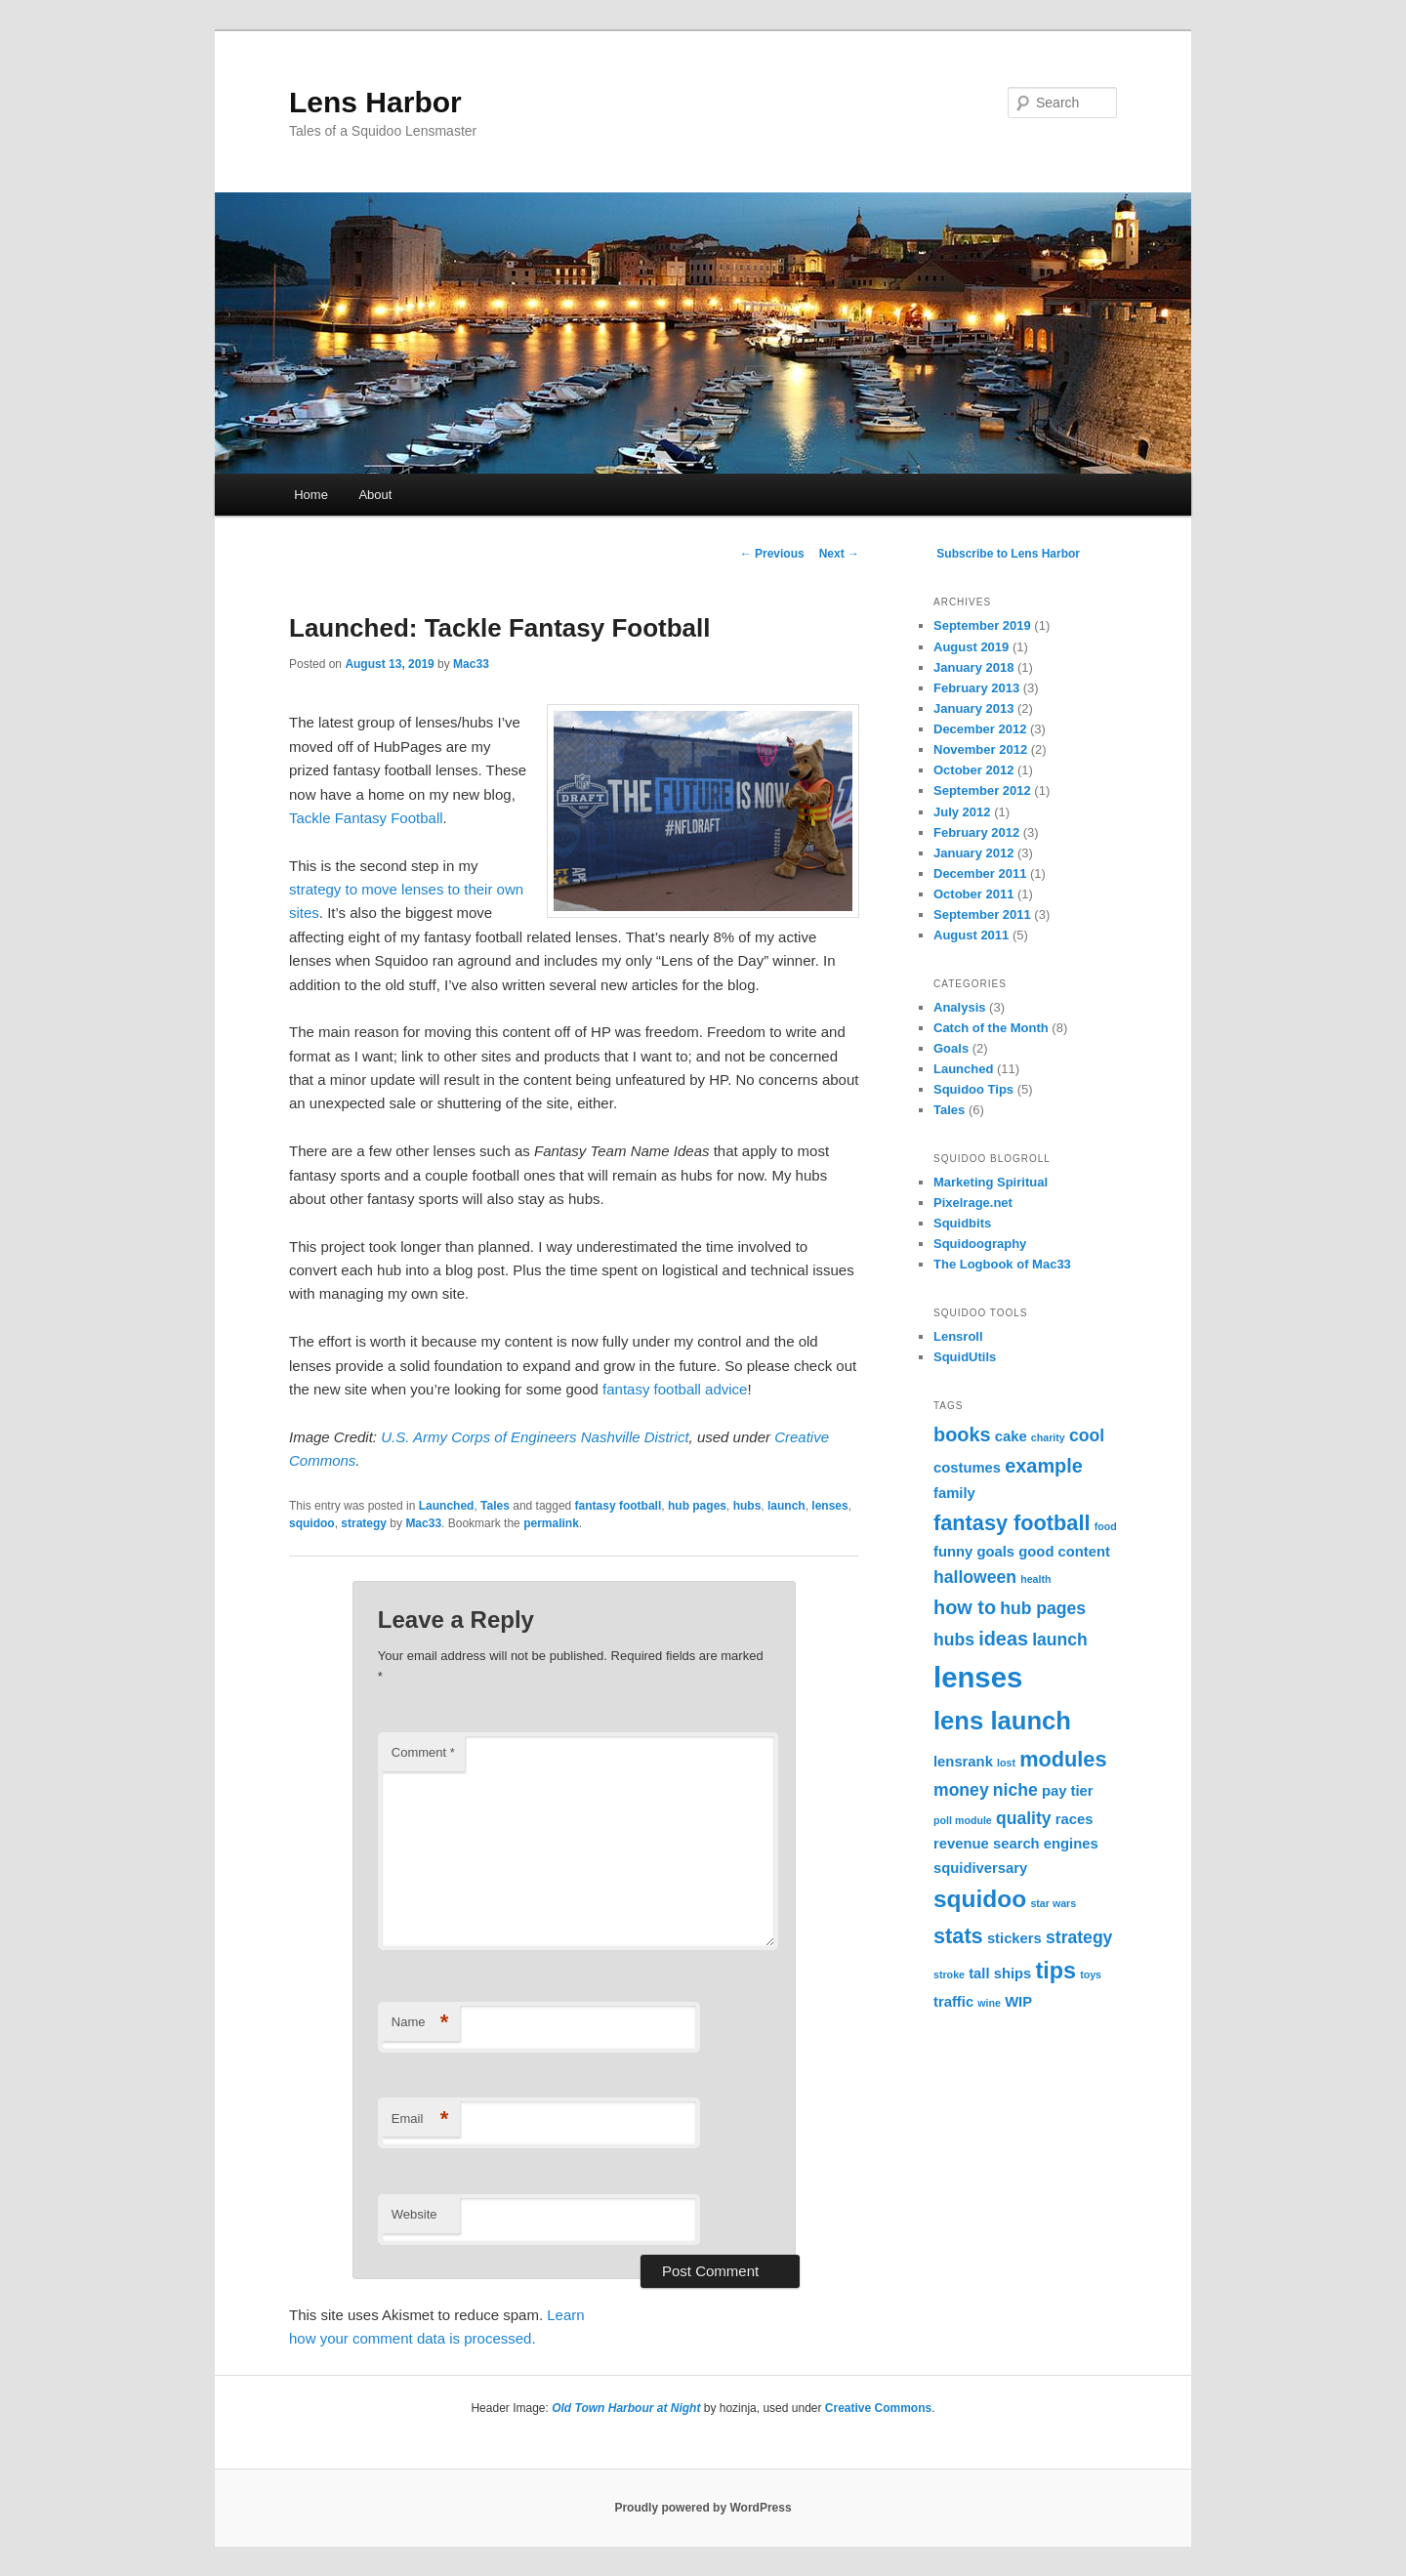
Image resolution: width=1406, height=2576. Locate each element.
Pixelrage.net (973, 1202)
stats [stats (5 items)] (958, 1936)
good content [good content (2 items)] (1064, 1551)
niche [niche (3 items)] (1015, 1790)
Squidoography (979, 1243)
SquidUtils (964, 1357)
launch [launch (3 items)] (1060, 1639)
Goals (951, 1048)
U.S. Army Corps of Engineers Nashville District (534, 1437)
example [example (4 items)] (1044, 1465)
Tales (495, 1506)
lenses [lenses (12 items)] (977, 1677)
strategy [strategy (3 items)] (1079, 1937)
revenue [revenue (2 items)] (961, 1843)
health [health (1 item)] (1035, 1579)
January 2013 (973, 708)
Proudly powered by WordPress (702, 2507)
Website (414, 2214)
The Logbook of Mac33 (1002, 1264)
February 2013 (976, 688)
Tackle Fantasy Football (366, 818)
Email (420, 2119)
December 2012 (979, 729)
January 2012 (973, 853)
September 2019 (982, 625)
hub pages (697, 1506)
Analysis (959, 1007)
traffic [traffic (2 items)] (953, 2002)
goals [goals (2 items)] (995, 1551)
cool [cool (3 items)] (1086, 1435)
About (375, 494)
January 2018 (973, 667)
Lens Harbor (375, 102)
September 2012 (982, 790)
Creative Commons (878, 2408)
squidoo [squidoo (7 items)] (979, 1899)
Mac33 (471, 664)
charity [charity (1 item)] (1048, 1437)
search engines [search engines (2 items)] (1045, 1843)
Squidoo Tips (973, 1089)
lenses (829, 1506)
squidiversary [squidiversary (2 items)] (980, 1868)
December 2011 (979, 873)
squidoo (312, 1523)
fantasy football (618, 1506)
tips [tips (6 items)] (1055, 1970)
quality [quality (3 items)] (1024, 1818)
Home (311, 494)
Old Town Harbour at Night (626, 2408)
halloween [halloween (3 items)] (974, 1577)
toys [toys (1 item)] (1090, 1974)
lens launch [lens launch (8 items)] (1002, 1720)
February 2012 (976, 832)
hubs (747, 1506)
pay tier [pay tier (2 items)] (1068, 1791)
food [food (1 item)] (1106, 1526)
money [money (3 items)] (961, 1790)
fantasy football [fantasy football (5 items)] (1012, 1523)
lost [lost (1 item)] (1006, 1762)
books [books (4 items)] (962, 1434)
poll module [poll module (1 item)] (962, 1820)
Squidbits (962, 1223)
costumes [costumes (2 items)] (967, 1467)
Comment (423, 1752)
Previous (772, 554)
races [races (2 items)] (1074, 1819)
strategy (364, 1523)
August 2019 (971, 647)
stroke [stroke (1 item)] (949, 1974)
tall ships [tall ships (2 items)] (1000, 1973)
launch (786, 1506)
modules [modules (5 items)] (1062, 1759)
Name (420, 2023)
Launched (447, 1506)
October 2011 (973, 894)
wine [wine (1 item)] (989, 2003)
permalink (551, 1523)
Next (839, 554)
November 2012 (980, 749)
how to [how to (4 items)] (964, 1607)
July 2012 (962, 812)
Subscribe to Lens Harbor (1008, 554)
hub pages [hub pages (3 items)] (1043, 1608)
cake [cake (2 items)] (1011, 1436)
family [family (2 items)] (954, 1493)
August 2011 (971, 935)
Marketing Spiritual (990, 1182)
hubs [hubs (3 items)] (953, 1639)
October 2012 (973, 770)
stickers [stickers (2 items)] (1014, 1938)
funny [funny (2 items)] (952, 1551)
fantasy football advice (674, 1389)
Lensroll (958, 1336)
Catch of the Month (991, 1027)
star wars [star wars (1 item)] (1053, 1903)
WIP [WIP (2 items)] (1018, 2002)
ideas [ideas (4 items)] (1003, 1638)
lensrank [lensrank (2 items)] (963, 1761)
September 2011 (982, 914)
